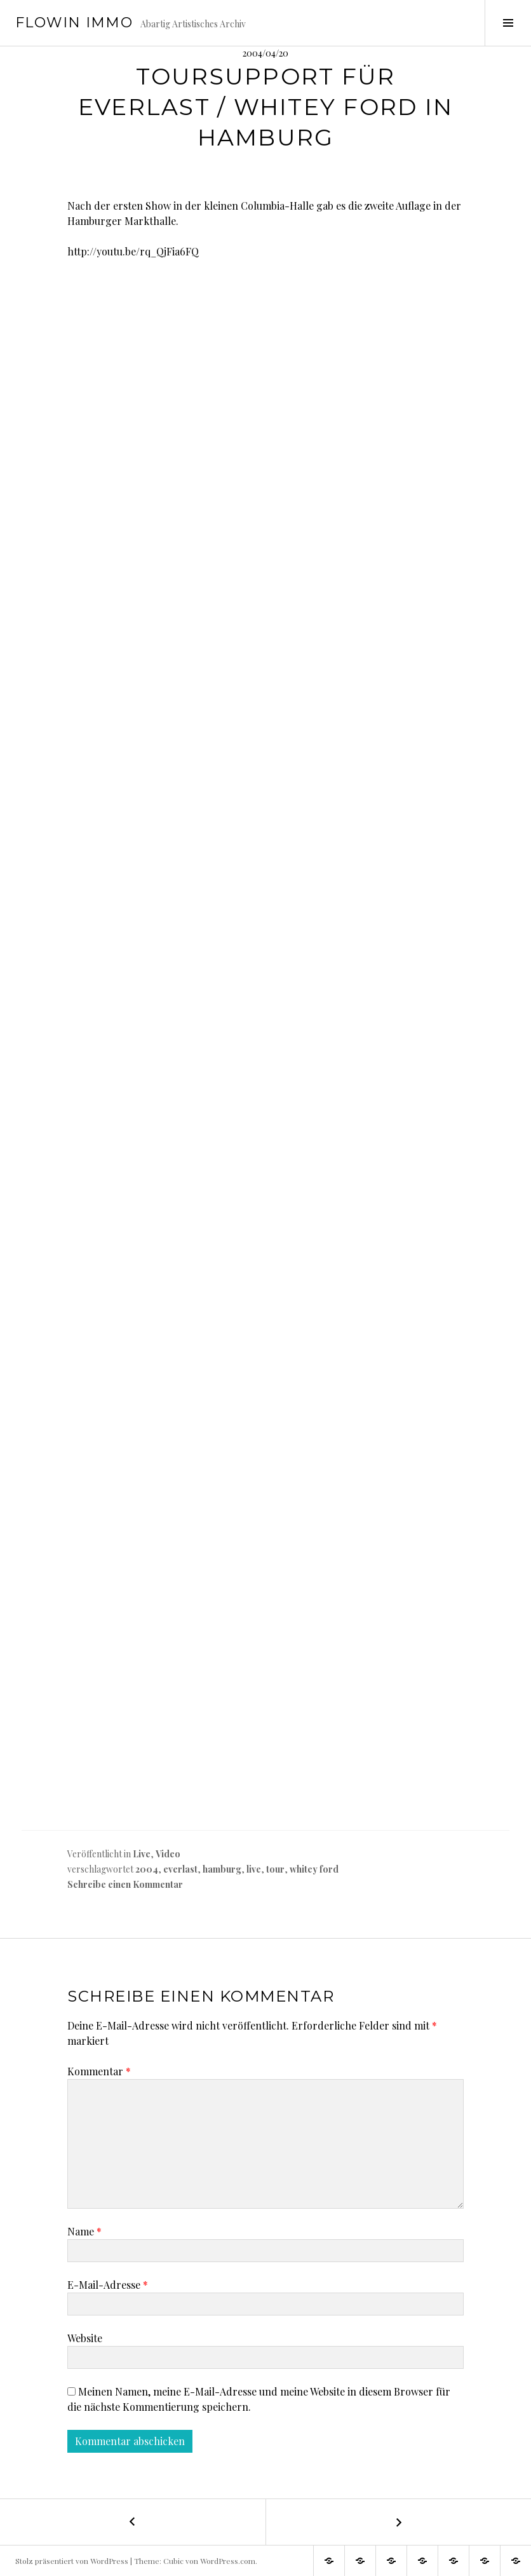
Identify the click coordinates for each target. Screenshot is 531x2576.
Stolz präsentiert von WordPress (71, 2561)
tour (275, 1869)
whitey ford (314, 1869)
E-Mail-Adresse (107, 2284)
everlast (180, 1869)
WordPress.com (227, 2561)
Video (168, 1854)
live (253, 1869)
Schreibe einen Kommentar (125, 1884)
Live (142, 1854)
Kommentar (99, 2071)
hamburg (222, 1869)
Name (84, 2231)
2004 (146, 1869)
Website (84, 2338)
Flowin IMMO (74, 22)
